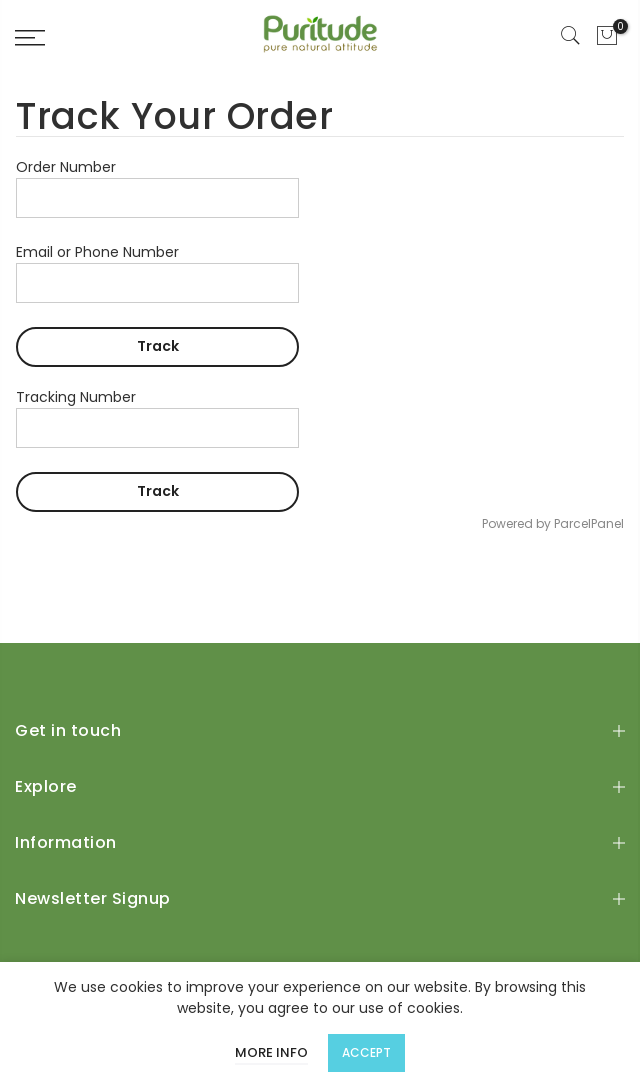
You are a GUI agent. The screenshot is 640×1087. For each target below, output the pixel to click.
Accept (366, 1052)
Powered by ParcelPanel (553, 524)
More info (271, 1052)
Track (158, 346)
